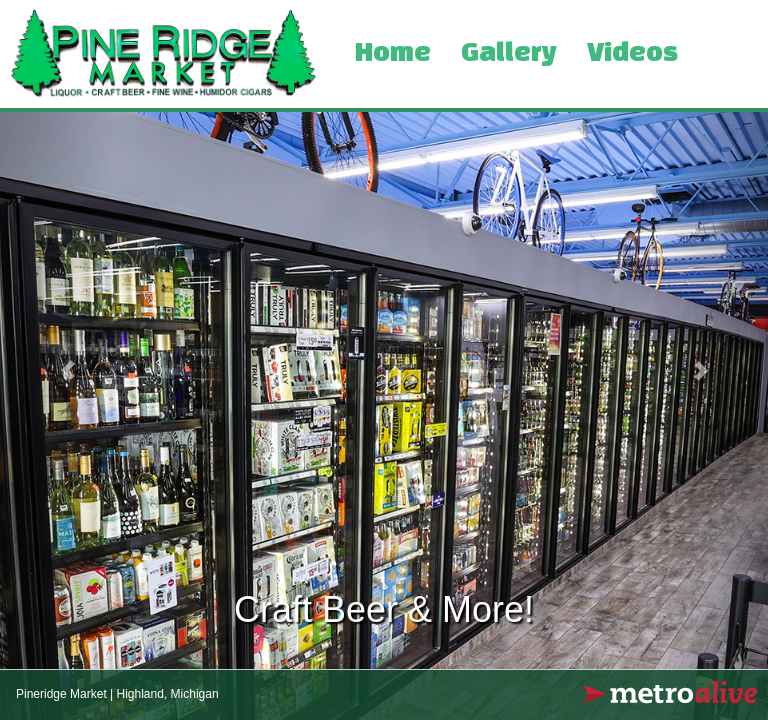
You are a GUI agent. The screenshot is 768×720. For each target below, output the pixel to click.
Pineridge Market (61, 694)
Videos (632, 54)
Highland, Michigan (168, 694)
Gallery (509, 54)
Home (393, 54)
